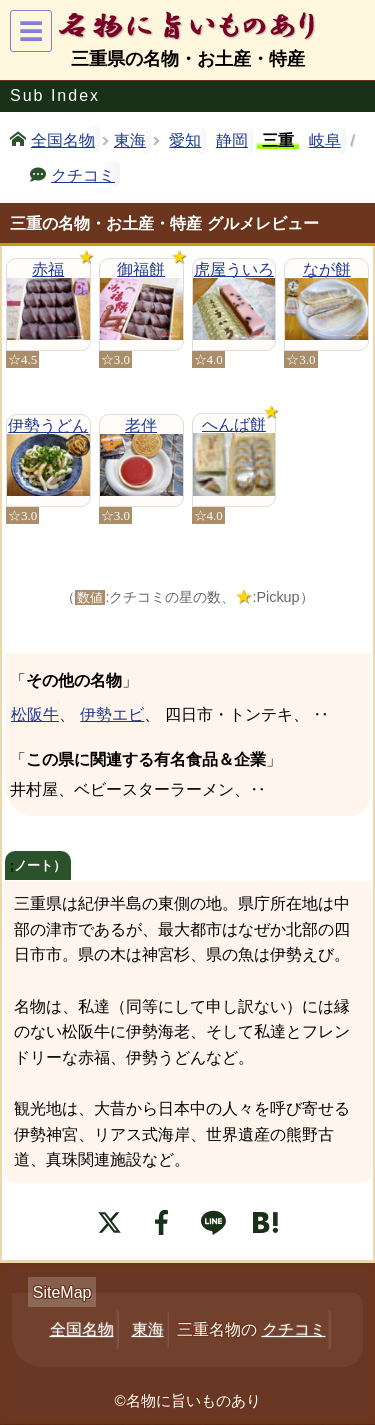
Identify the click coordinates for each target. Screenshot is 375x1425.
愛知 (185, 140)
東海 (130, 140)
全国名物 (63, 139)
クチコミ (83, 174)
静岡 (232, 140)
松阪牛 (34, 714)
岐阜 (325, 140)
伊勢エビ (111, 714)
